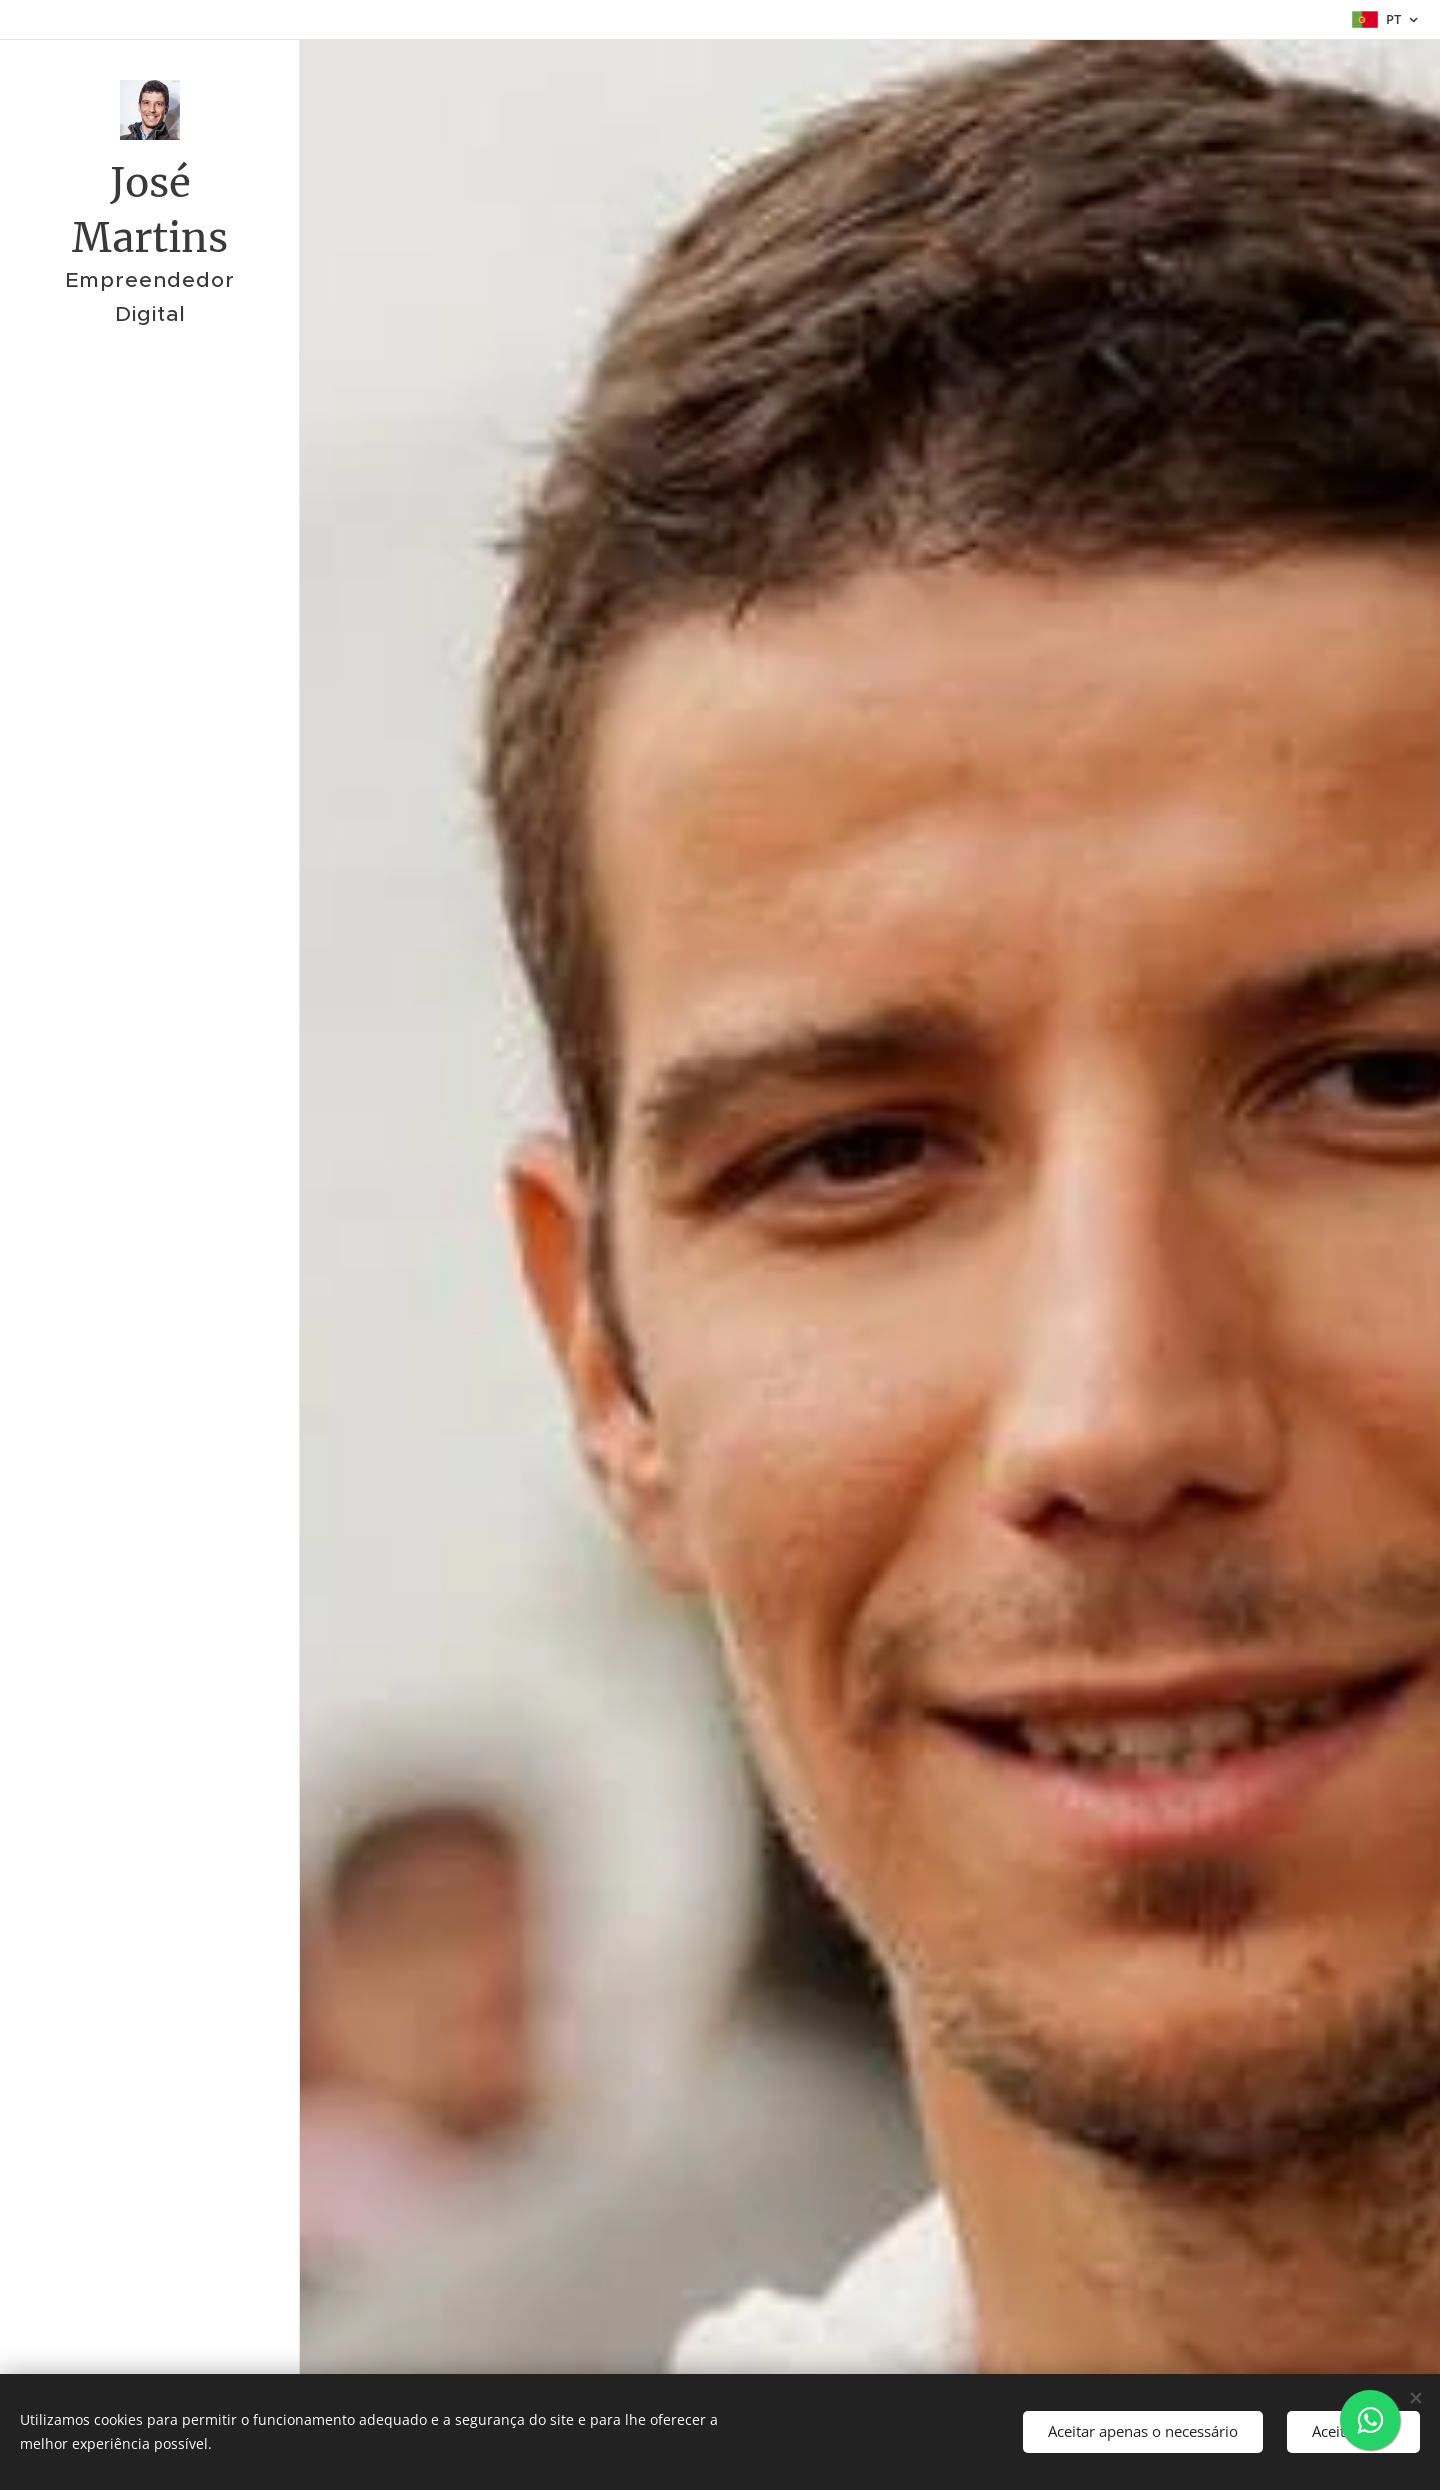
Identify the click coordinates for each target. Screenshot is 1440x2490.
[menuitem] (150, 1254)
